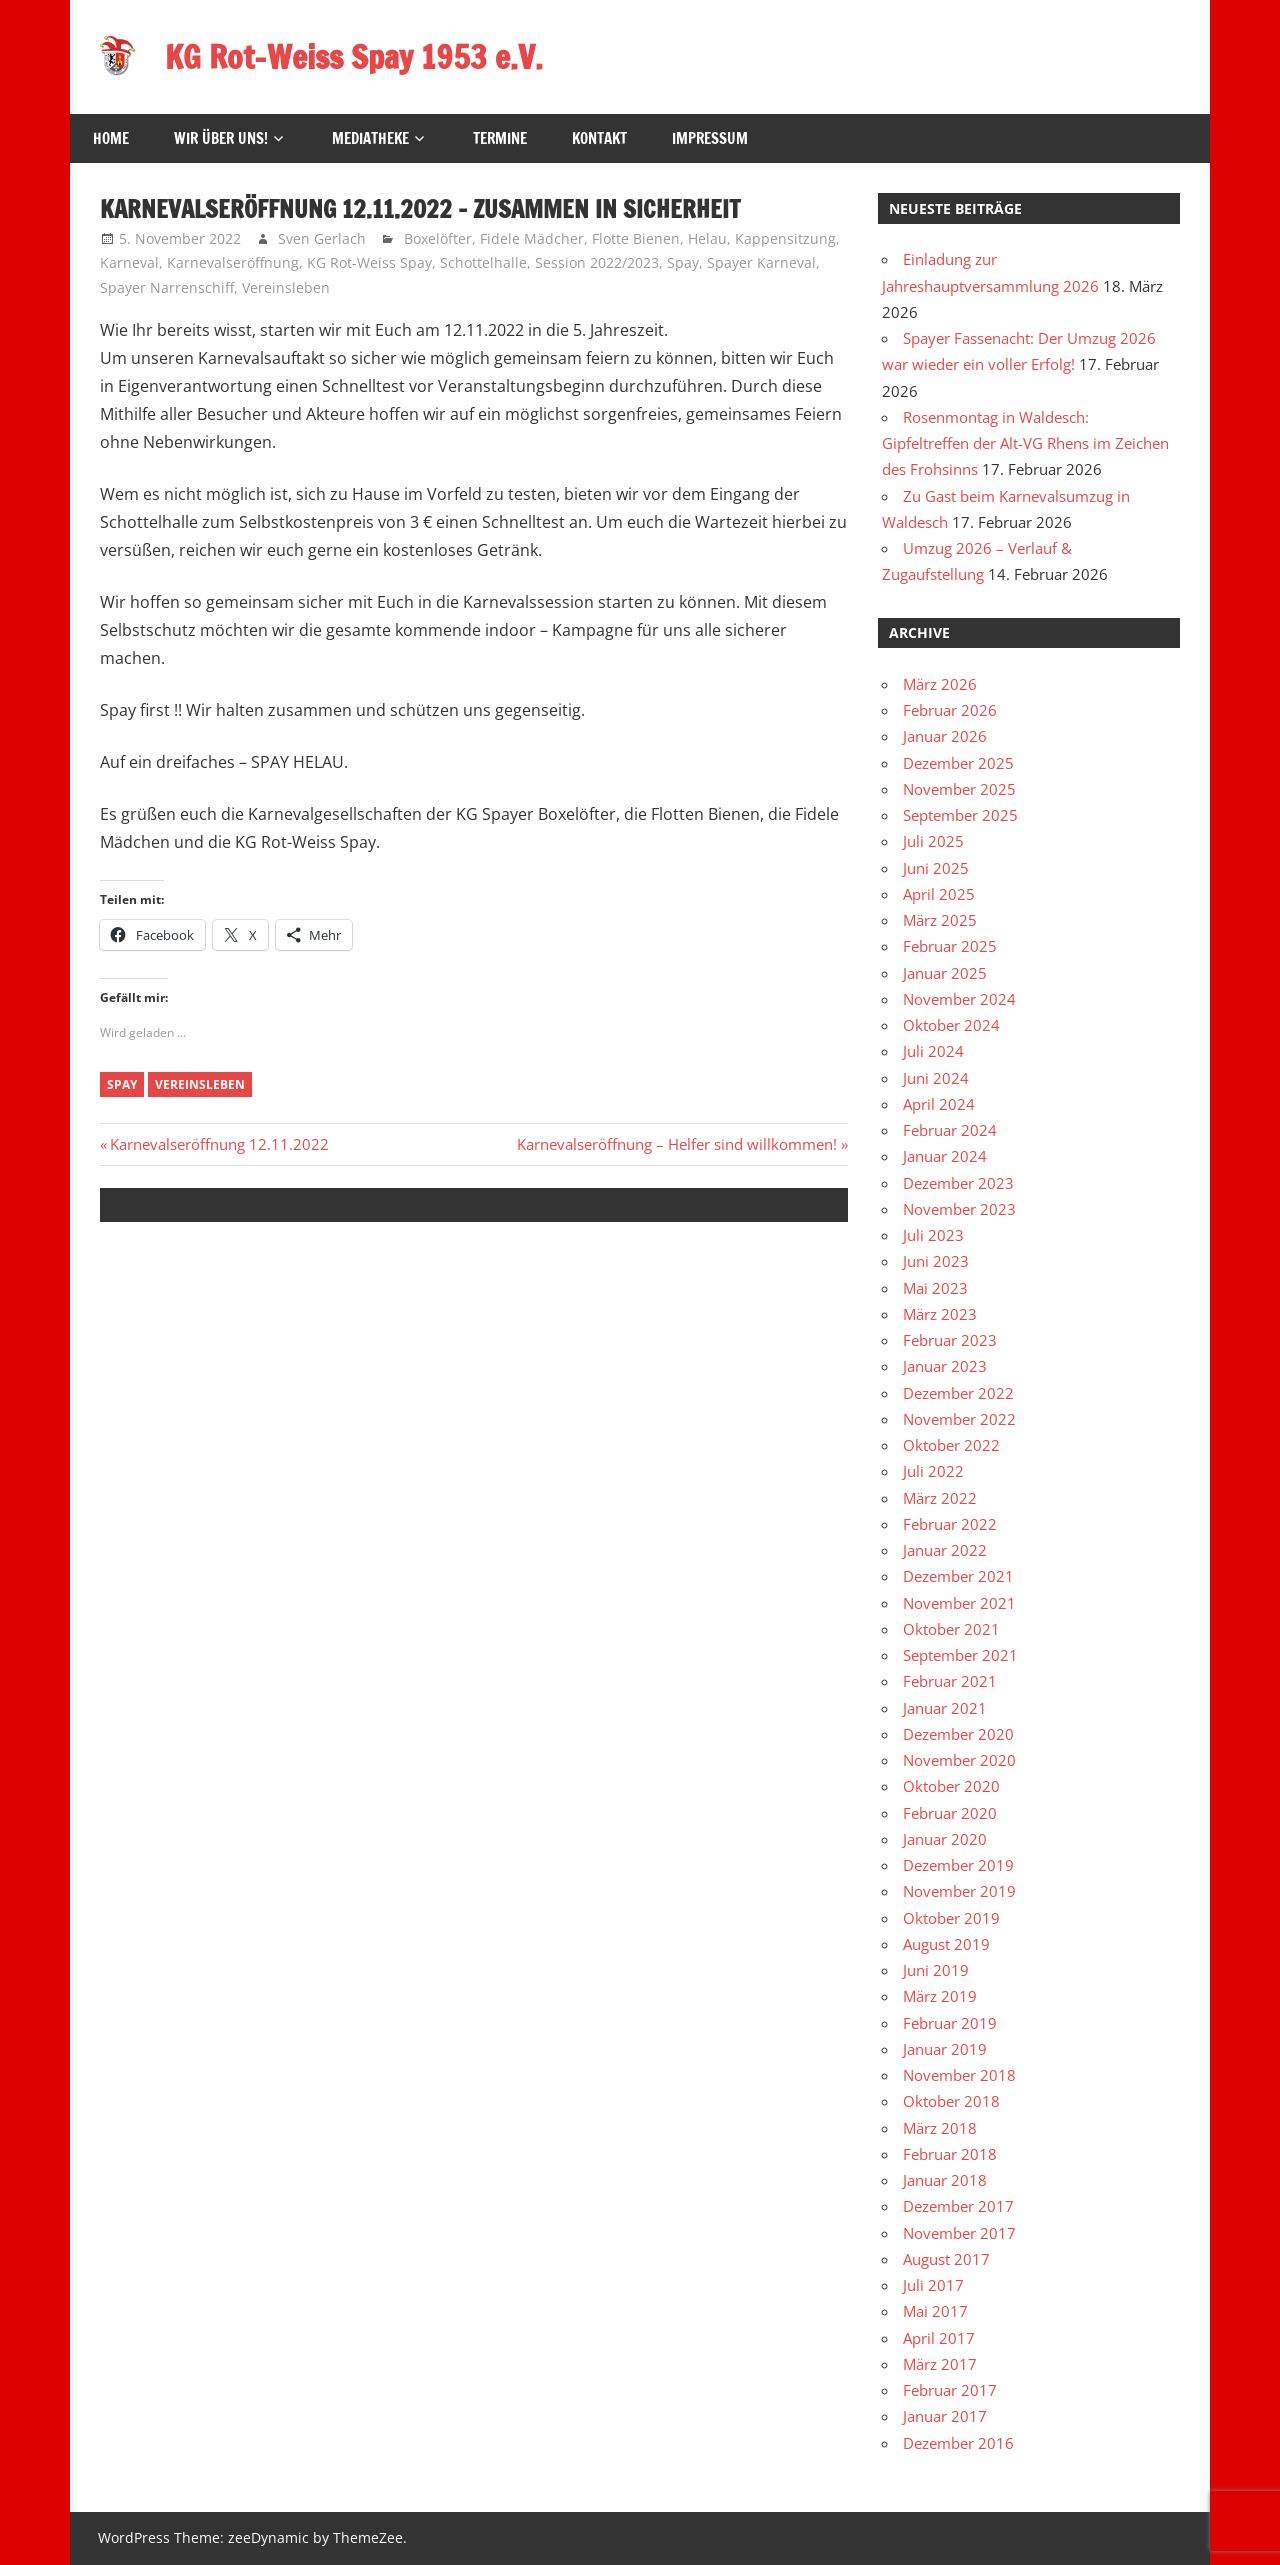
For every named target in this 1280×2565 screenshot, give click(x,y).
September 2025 (960, 815)
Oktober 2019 (951, 1918)
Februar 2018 (950, 2154)
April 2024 (939, 1104)
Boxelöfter (438, 238)
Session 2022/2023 (597, 262)
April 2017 (939, 2338)
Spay (683, 262)
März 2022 (940, 1498)
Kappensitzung (785, 238)
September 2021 (960, 1655)
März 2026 (940, 684)
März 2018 (940, 2128)
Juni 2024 (936, 1078)
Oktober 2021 (951, 1629)
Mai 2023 (935, 1288)
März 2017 (940, 2364)
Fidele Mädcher (532, 238)
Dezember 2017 (958, 2206)
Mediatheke (370, 138)
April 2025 (939, 894)
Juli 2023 (933, 1235)
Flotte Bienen (636, 238)
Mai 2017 (935, 2311)
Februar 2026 (950, 710)
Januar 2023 (945, 1366)
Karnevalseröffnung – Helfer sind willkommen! (677, 1144)
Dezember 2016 (958, 2443)
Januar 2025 (945, 973)
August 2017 (946, 2259)
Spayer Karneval (761, 262)
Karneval (129, 262)
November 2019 (959, 1891)
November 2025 (959, 789)
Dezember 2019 (958, 1865)
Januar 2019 (945, 2049)
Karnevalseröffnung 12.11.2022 (219, 1144)
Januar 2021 (945, 1708)
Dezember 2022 (958, 1393)
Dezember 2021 (958, 1576)
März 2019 (940, 1996)
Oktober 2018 (951, 2101)
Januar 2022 (945, 1550)
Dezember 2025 (958, 763)
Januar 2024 (945, 1156)
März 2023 (940, 1314)
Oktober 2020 (951, 1786)
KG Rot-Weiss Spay (369, 262)
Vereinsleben (286, 287)
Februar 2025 (950, 946)
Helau (707, 238)
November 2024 (959, 999)
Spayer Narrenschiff (167, 287)
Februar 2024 (950, 1130)
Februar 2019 (950, 2023)
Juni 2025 (936, 868)
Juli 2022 (933, 1471)
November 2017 (959, 2233)
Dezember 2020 (958, 1734)
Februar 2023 (950, 1340)
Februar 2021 (950, 1681)
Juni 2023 (936, 1261)
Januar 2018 (945, 2180)
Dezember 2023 (958, 1183)
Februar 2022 (950, 1524)
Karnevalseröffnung (233, 262)
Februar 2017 (950, 2390)
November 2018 (959, 2075)
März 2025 (940, 920)
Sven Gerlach (322, 238)
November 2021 (959, 1603)
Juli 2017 (933, 2285)
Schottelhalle (483, 262)
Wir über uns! (221, 138)
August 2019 (946, 1944)
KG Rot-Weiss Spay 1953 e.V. (354, 57)
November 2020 (959, 1760)
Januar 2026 (945, 736)
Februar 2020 (950, 1813)
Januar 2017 (945, 2416)
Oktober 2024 (951, 1025)
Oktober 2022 (951, 1445)
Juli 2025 (933, 841)
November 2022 (959, 1419)
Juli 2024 (933, 1051)
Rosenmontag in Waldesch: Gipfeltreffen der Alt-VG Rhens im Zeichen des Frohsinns (1025, 443)
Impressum (710, 138)
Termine (500, 138)
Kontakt (599, 138)
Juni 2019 (936, 1970)
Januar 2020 (945, 1839)
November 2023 (959, 1209)
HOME (111, 138)
